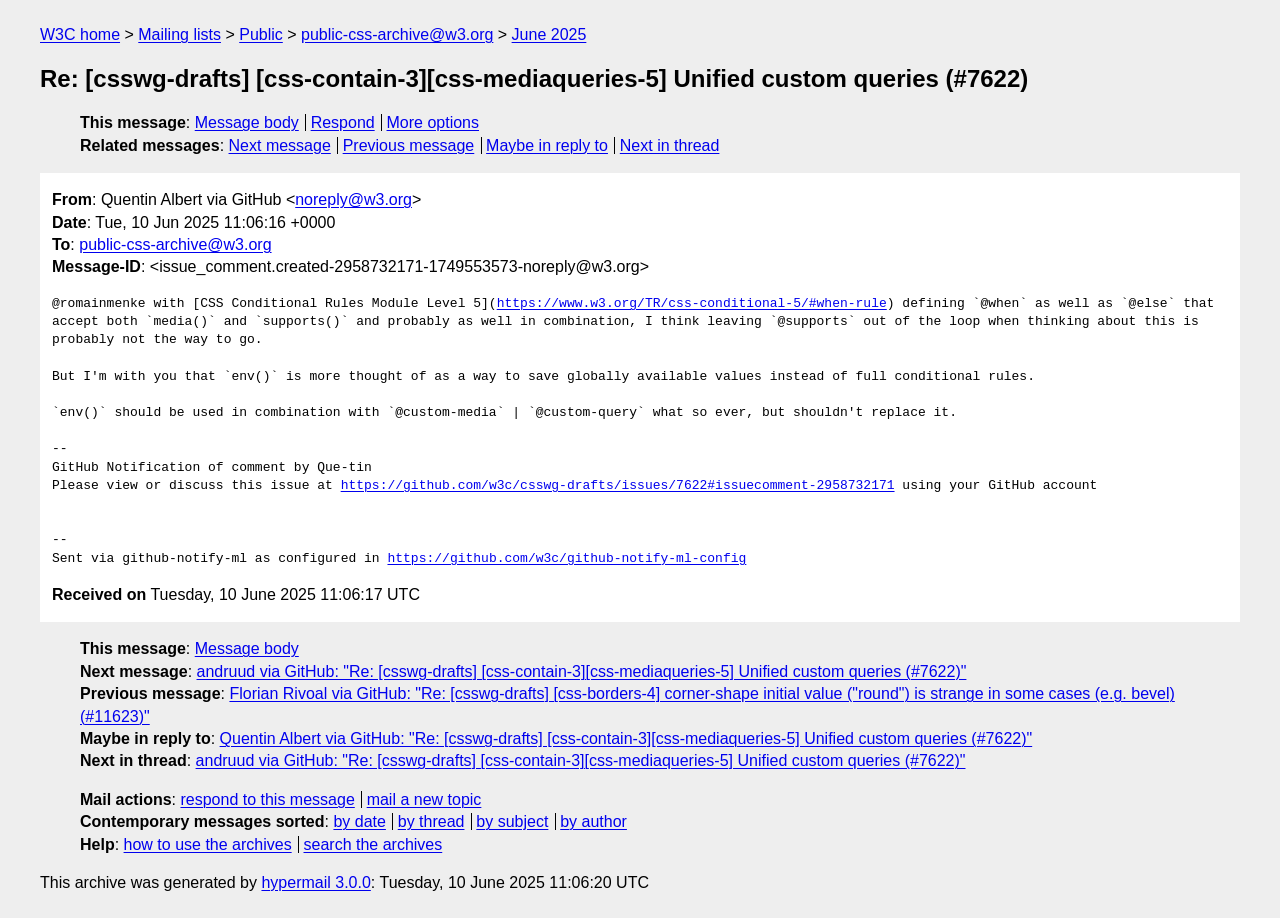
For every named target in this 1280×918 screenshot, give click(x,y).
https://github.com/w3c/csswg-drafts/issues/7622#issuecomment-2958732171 (618, 486)
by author (593, 821)
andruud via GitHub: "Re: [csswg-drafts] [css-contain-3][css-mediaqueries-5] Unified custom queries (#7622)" (582, 671)
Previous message (409, 145)
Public (261, 34)
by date (359, 821)
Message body (247, 122)
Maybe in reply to (547, 145)
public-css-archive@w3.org (397, 34)
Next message (280, 145)
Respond (343, 122)
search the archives (373, 844)
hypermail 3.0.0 (315, 882)
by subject (512, 821)
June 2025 (549, 34)
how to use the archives (208, 844)
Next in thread (670, 145)
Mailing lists (179, 34)
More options (433, 122)
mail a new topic (424, 799)
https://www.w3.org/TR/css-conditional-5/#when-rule (692, 304)
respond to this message (267, 799)
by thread (431, 821)
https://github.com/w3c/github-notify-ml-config (566, 559)
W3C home (80, 34)
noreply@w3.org (353, 199)
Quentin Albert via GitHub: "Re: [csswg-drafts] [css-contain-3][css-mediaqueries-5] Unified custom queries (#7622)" (626, 738)
